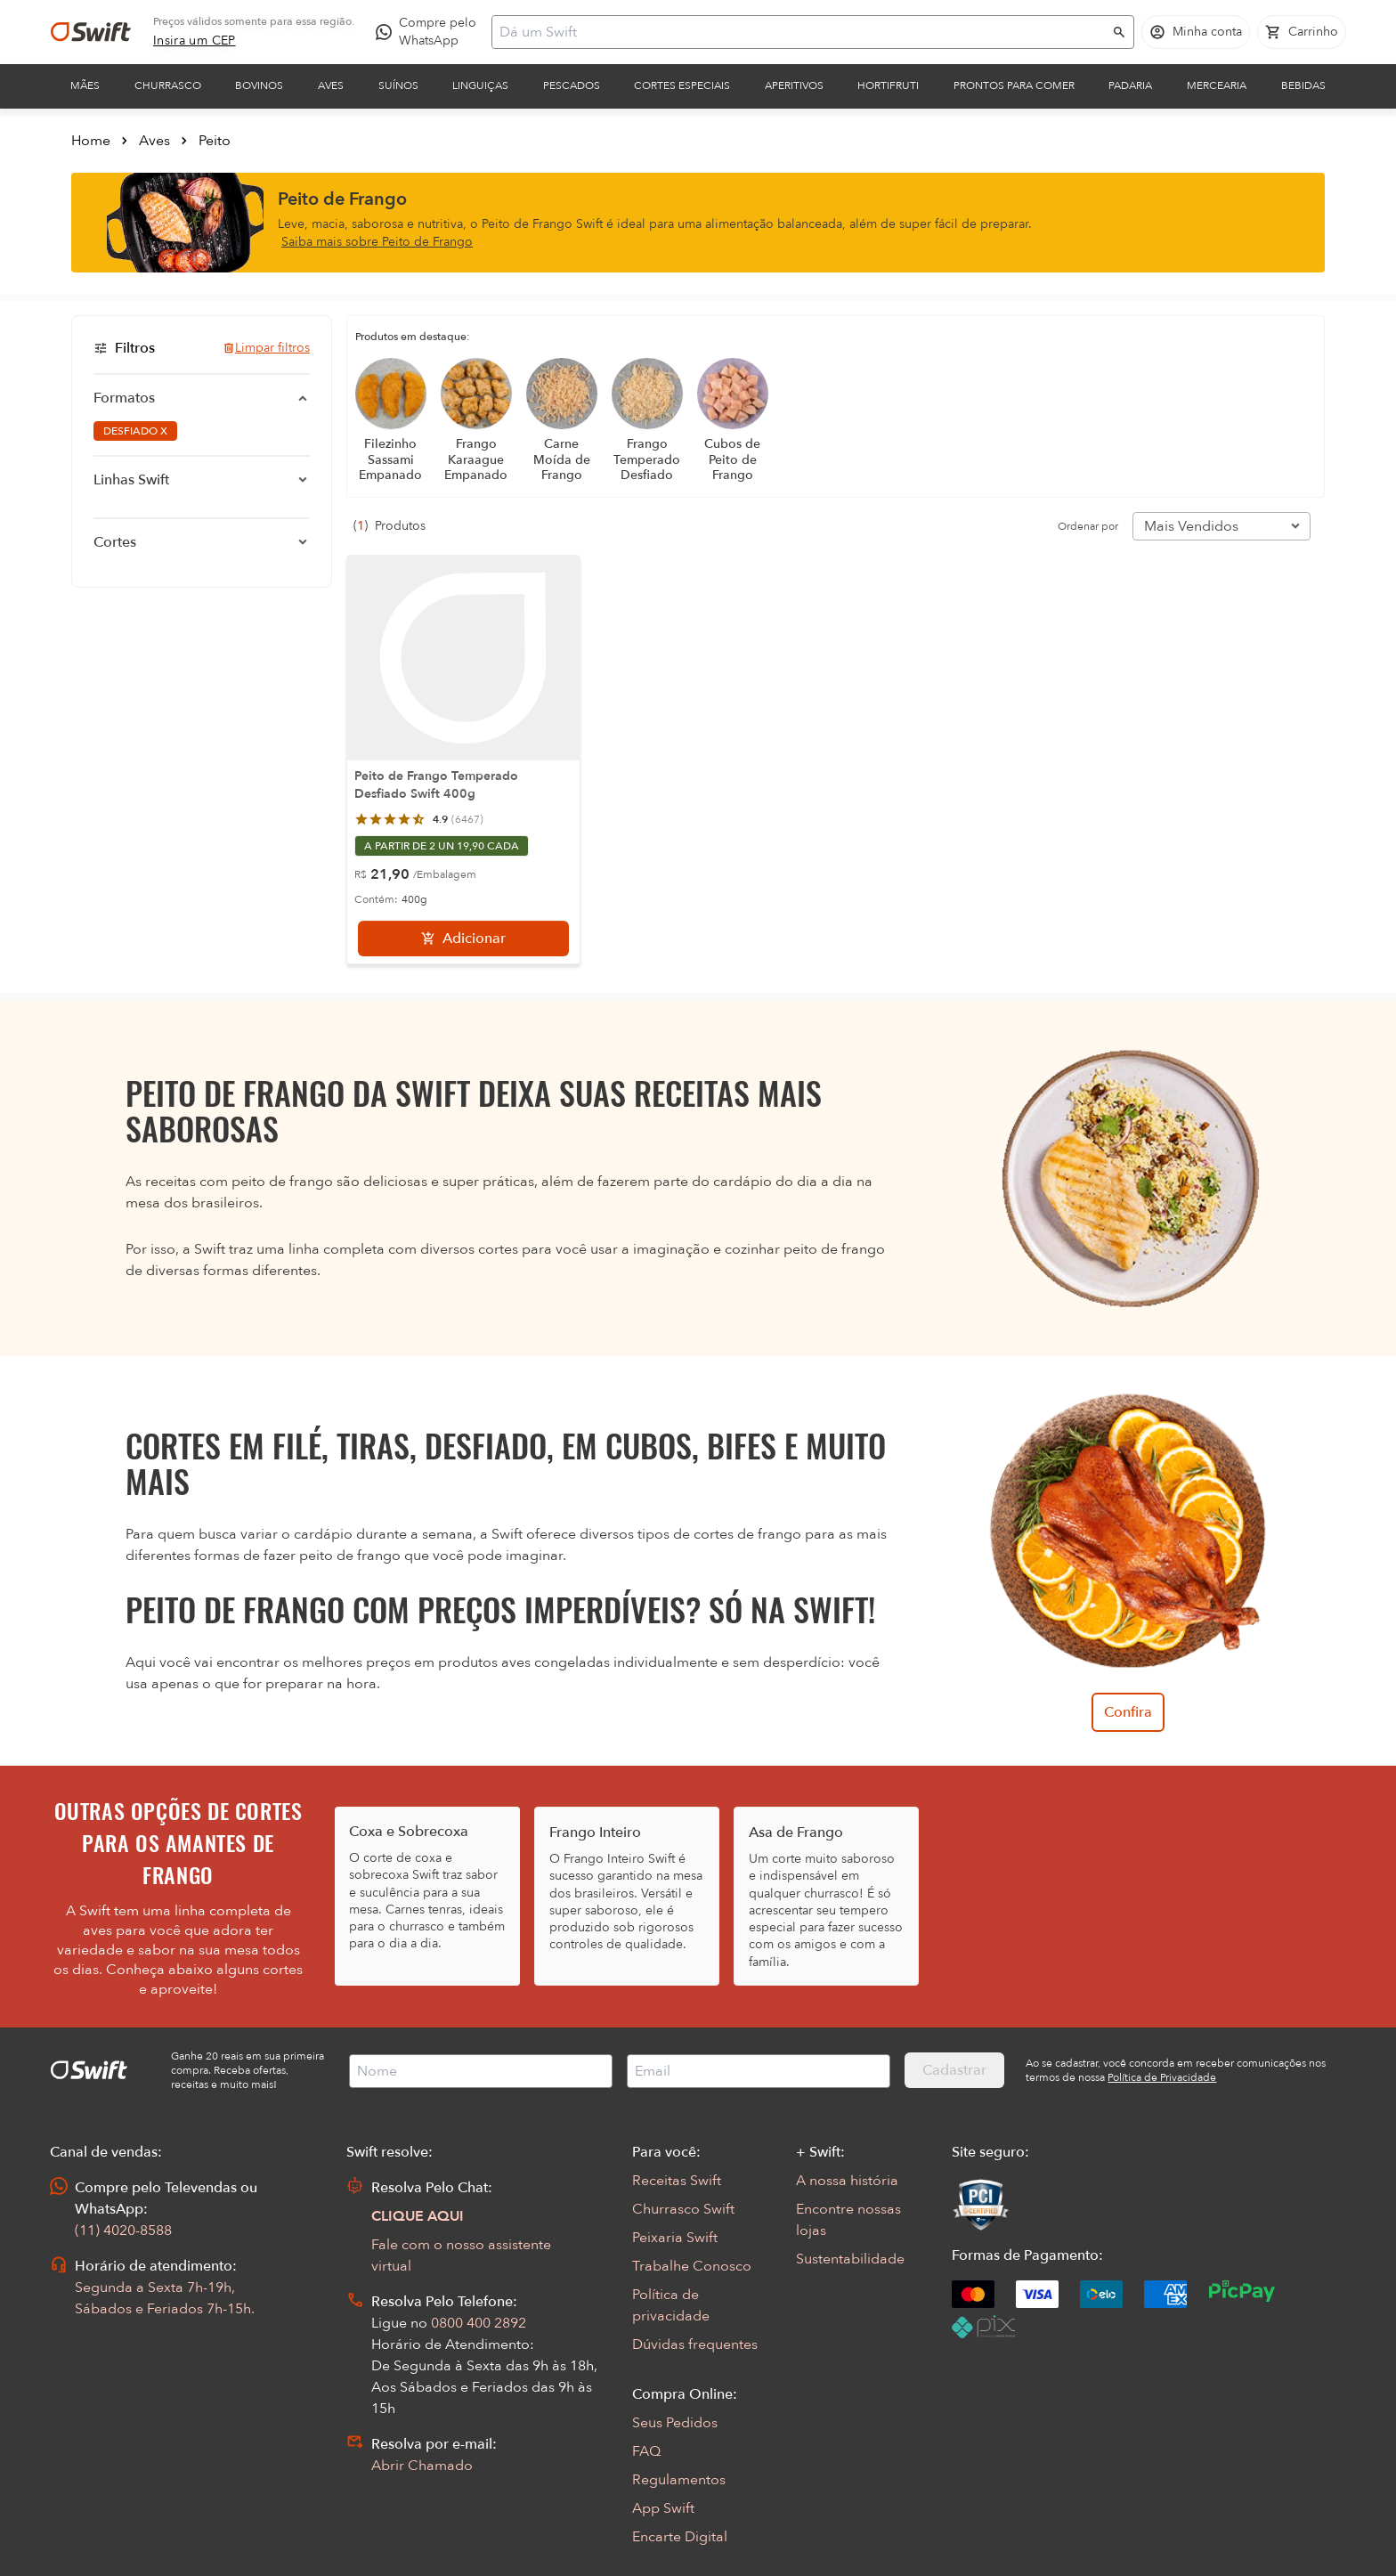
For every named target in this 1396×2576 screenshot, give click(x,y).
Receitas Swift (676, 2180)
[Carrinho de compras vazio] (1301, 32)
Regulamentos (679, 2480)
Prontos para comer (1014, 85)
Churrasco (167, 85)
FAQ (646, 2451)
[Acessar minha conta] (1195, 32)
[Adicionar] (463, 938)
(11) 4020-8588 (123, 2230)
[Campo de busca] (801, 32)
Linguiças (480, 85)
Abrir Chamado (422, 2465)
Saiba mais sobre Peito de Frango (377, 241)
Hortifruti (888, 85)
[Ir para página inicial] (91, 32)
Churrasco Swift (683, 2209)
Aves (331, 85)
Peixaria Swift (675, 2237)
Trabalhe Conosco (691, 2266)
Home (90, 140)
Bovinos (259, 85)
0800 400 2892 (478, 2323)
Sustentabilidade (850, 2259)
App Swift (663, 2508)
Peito (215, 140)
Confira (1128, 1712)
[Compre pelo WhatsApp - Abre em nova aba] (430, 32)
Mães (85, 85)
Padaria (1130, 85)
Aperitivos (794, 85)
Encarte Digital (679, 2537)
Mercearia (1216, 85)
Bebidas (1303, 85)
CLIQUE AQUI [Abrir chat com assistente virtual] (417, 2216)
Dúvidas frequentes (695, 2344)
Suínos (398, 85)
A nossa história (847, 2180)
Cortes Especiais (682, 85)
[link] (194, 41)
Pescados (571, 85)
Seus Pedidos (675, 2423)
